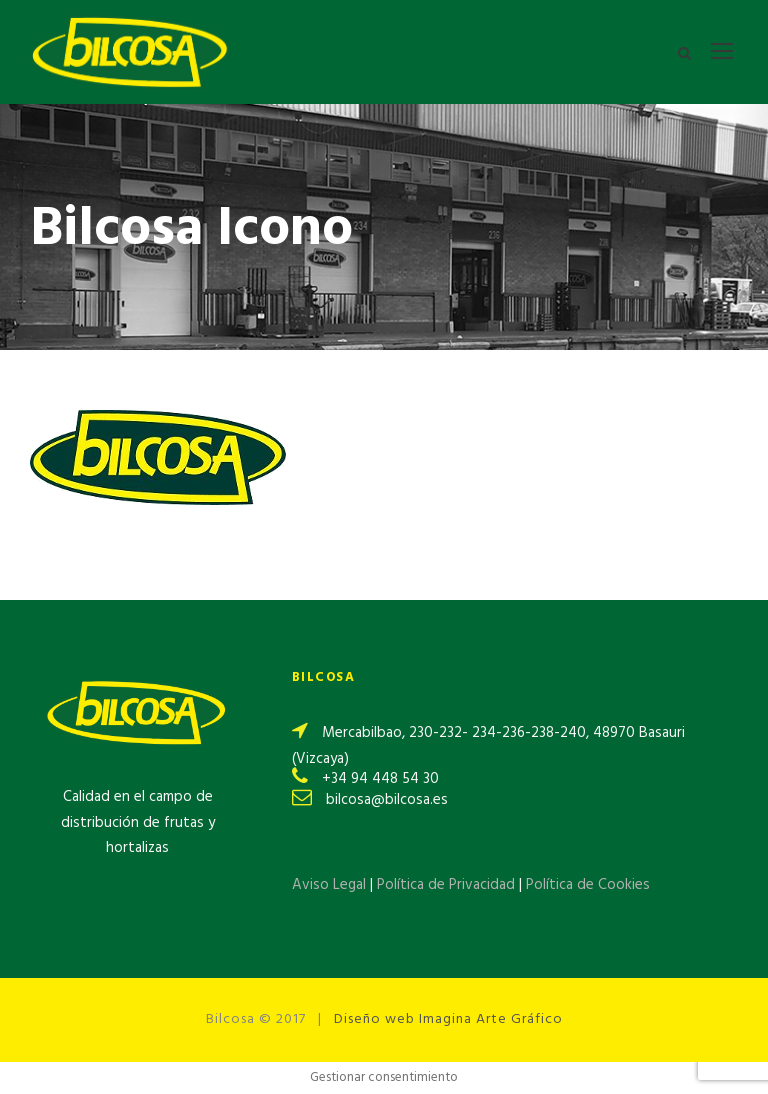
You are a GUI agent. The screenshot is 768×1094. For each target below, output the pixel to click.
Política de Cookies (588, 885)
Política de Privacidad (448, 885)
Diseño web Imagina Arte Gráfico (448, 1019)
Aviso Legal (329, 885)
